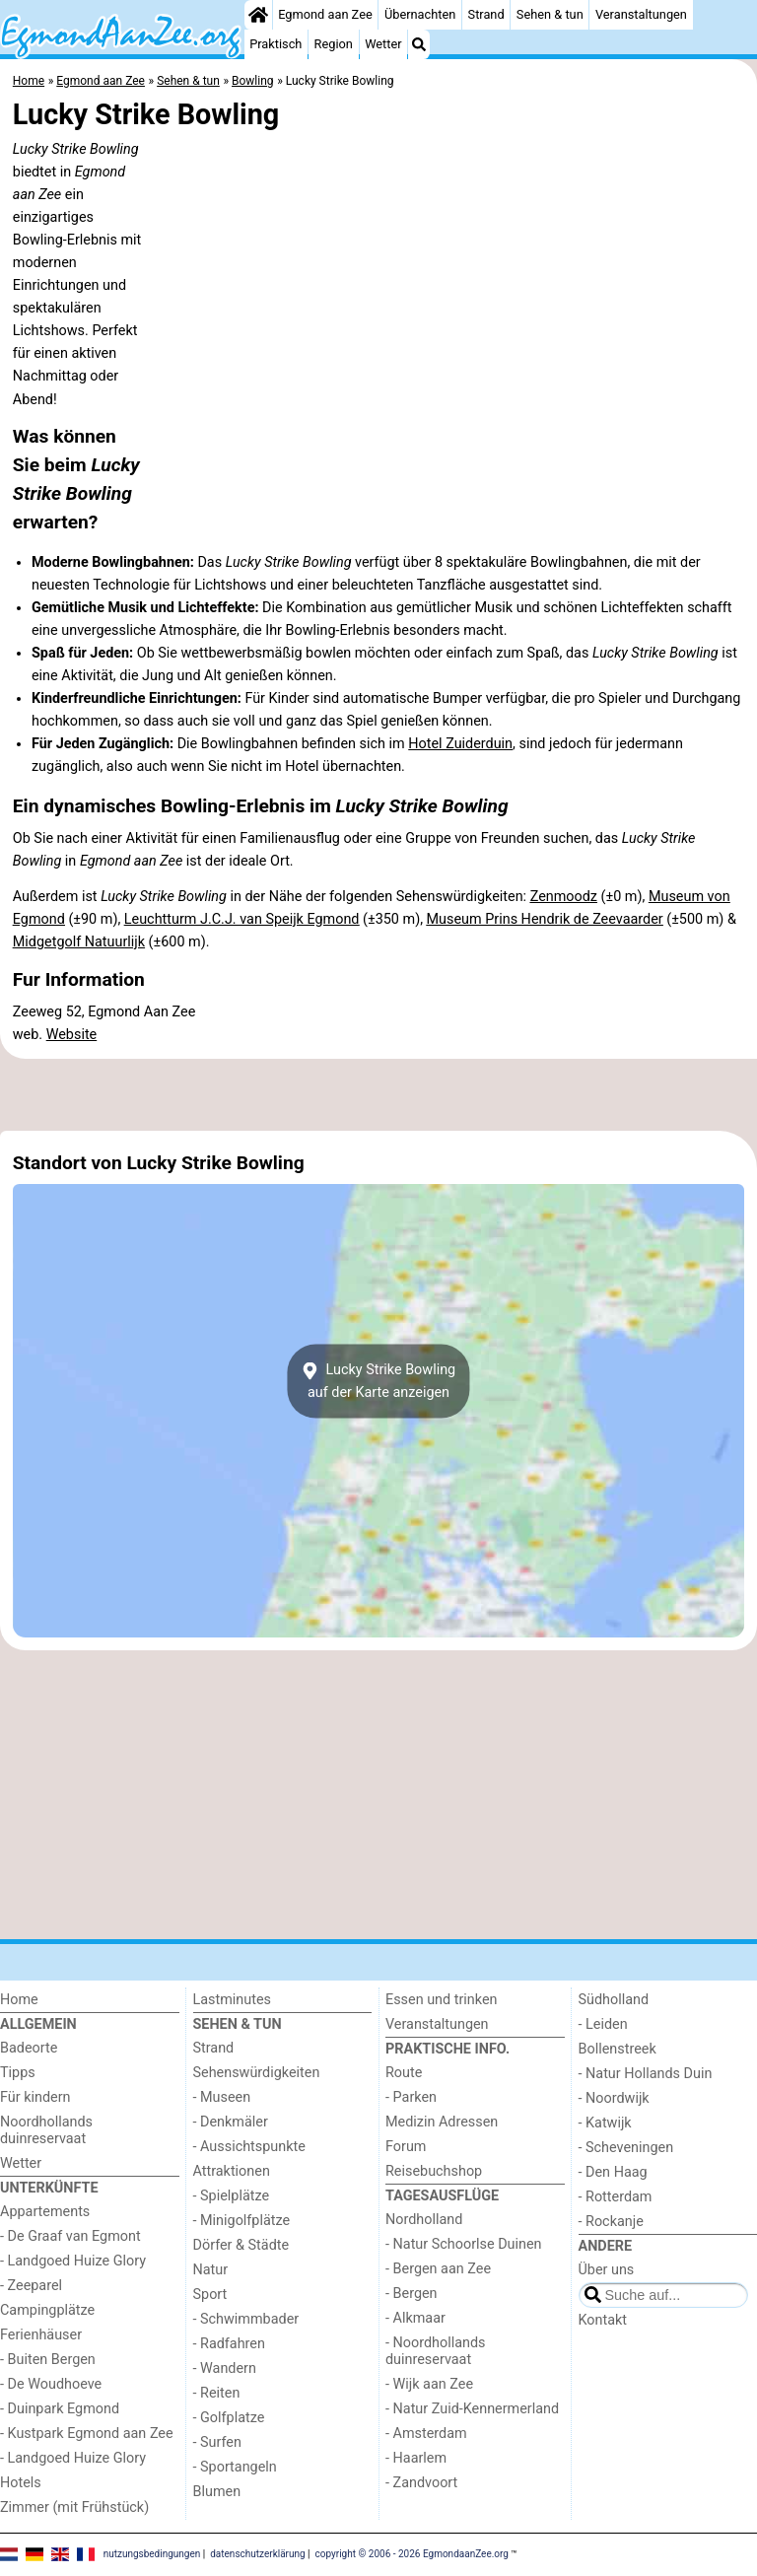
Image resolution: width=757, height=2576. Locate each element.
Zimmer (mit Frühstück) (74, 2507)
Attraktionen (231, 2171)
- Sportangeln (235, 2467)
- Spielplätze (231, 2196)
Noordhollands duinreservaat (46, 2130)
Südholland (614, 1999)
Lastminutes (232, 1999)
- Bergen (411, 2293)
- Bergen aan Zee (438, 2269)
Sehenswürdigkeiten (256, 2072)
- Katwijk (605, 2123)
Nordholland (423, 2219)
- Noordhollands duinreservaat (435, 2351)
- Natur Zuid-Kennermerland (472, 2409)
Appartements (45, 2211)
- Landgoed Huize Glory (73, 2261)
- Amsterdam (426, 2433)
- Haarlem (416, 2458)
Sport (210, 2294)
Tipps (17, 2072)
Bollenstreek (617, 2049)
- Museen (222, 2097)
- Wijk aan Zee (429, 2384)
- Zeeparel (31, 2285)
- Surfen (217, 2442)
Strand (486, 14)
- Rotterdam (616, 2197)
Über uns (607, 2270)
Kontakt (603, 2320)
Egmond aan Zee (325, 14)
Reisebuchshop (433, 2171)
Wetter (383, 43)
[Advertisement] (378, 1094)
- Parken (411, 2097)
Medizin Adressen (441, 2122)
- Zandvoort (421, 2482)
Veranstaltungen (641, 14)
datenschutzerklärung (257, 2553)
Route (403, 2072)
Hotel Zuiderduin (460, 743)
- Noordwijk (614, 2098)
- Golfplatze (229, 2417)
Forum (405, 2146)
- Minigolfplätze (242, 2220)
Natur (211, 2270)
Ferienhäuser (41, 2335)
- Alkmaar (415, 2318)
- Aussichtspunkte (249, 2146)
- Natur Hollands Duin (646, 2073)
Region (333, 43)
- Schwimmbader (246, 2319)
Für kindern (35, 2097)
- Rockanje (611, 2221)
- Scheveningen (626, 2147)
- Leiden (603, 2024)
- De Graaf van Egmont (70, 2236)
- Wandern (224, 2368)
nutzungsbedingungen (152, 2553)
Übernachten (419, 14)
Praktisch (275, 43)
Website (72, 1034)
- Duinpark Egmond (59, 2409)
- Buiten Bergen (48, 2359)
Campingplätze (47, 2310)
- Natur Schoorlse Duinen (463, 2244)
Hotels (20, 2482)
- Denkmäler (230, 2122)
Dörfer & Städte (241, 2245)
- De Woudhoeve (51, 2384)
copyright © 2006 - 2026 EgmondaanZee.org (412, 2553)
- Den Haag (613, 2172)
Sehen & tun (550, 14)
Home (19, 1999)
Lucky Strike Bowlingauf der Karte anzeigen (378, 1381)
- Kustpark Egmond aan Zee (86, 2433)
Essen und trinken (441, 1999)
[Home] (258, 15)
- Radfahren (229, 2343)
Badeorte (28, 2048)
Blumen (217, 2491)
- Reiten (217, 2393)
